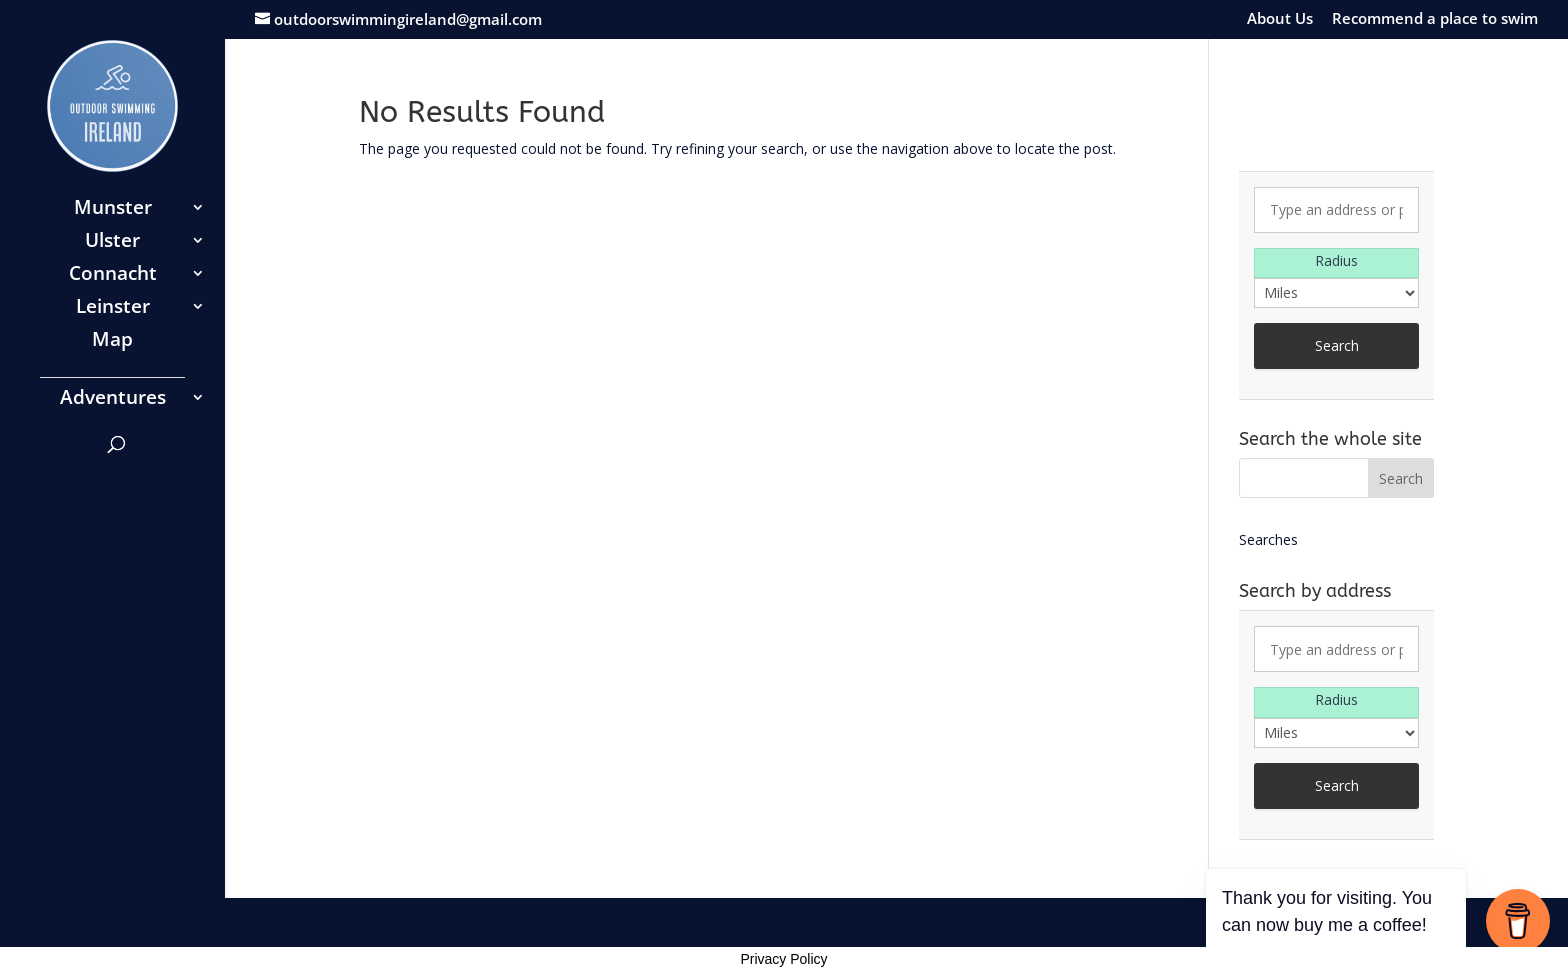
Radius (1336, 260)
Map (112, 342)
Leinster (113, 309)
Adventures (113, 400)
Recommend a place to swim (1435, 19)
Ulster (112, 243)
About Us (1280, 19)
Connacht (113, 276)
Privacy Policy (783, 959)
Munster (113, 210)
